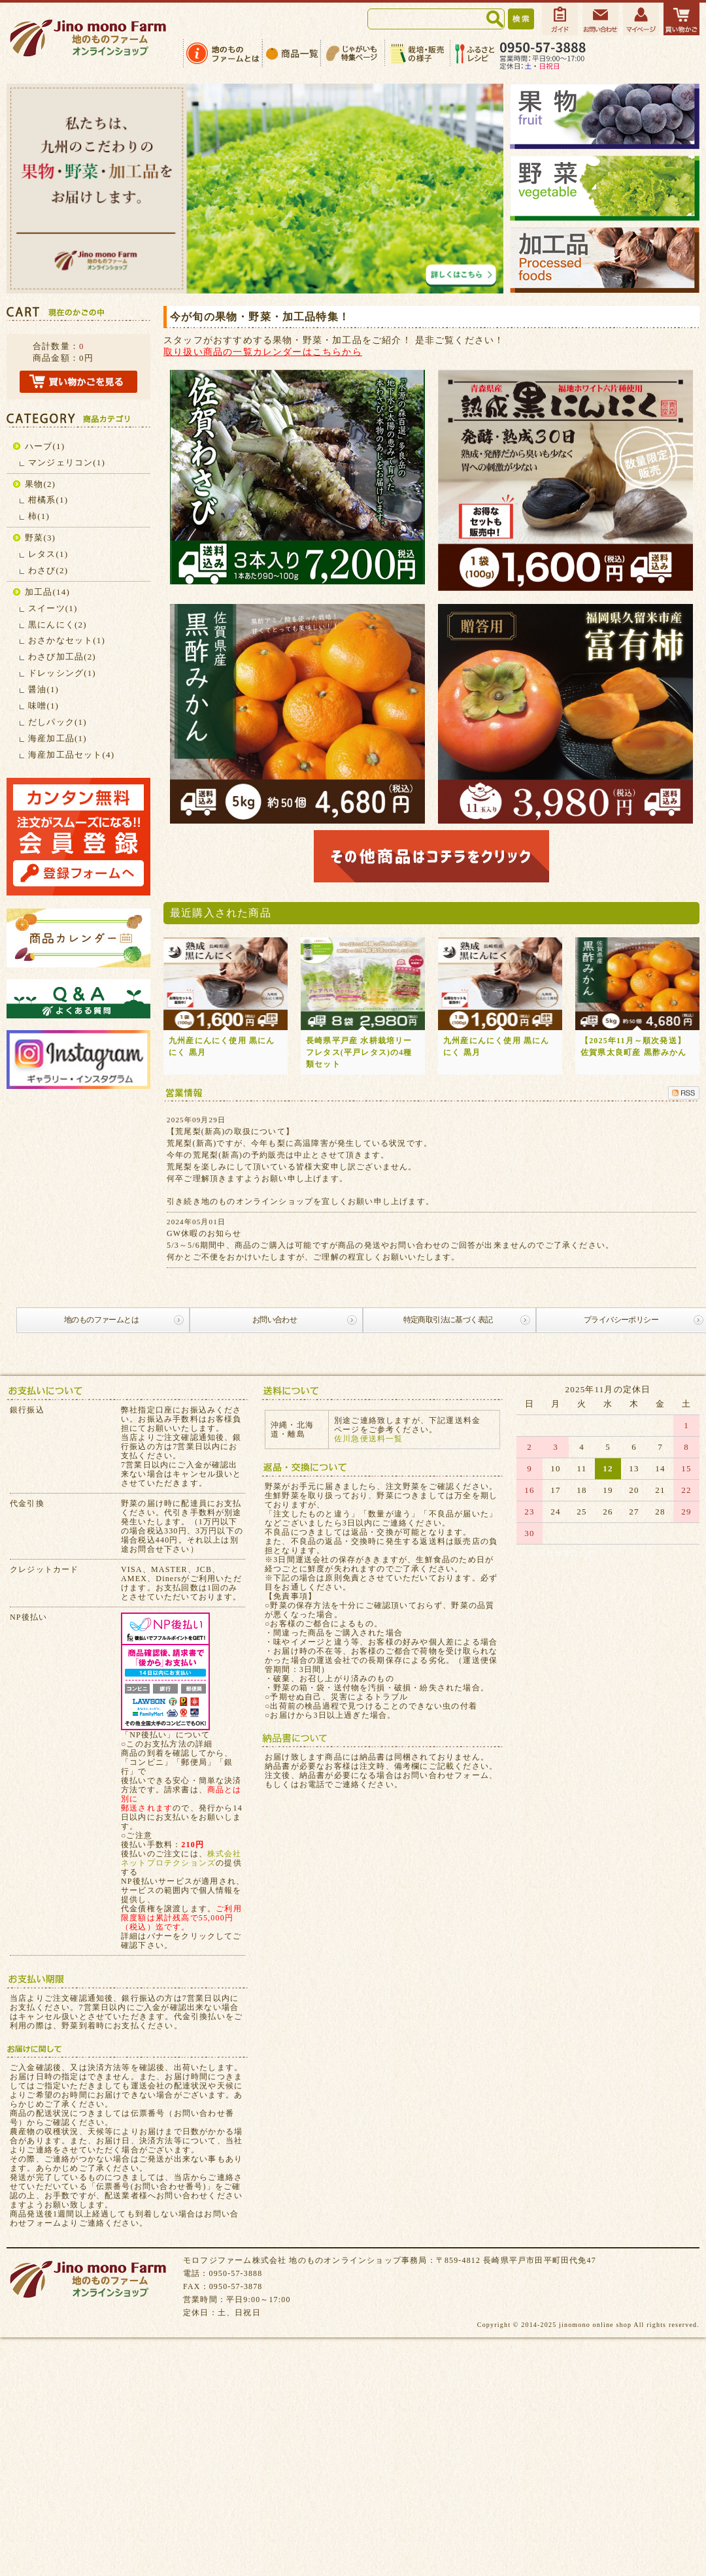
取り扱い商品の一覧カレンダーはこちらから (262, 351)
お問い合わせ (274, 1319)
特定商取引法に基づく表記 (448, 1319)
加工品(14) (47, 592)
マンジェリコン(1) (66, 462)
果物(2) (40, 484)
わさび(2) (48, 570)
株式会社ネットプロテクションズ (181, 1858)
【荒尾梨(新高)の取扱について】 (230, 1131)
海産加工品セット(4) (71, 755)
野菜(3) (40, 538)
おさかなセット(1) (66, 640)
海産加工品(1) (57, 738)
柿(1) (39, 516)
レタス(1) (48, 554)
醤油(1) (43, 689)
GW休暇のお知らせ (204, 1233)
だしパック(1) (57, 722)
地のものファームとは (101, 1319)
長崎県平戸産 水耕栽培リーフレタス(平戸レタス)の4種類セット (359, 1052)
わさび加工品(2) (62, 656)
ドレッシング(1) (62, 673)
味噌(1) (43, 706)
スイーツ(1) (53, 608)
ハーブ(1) (45, 446)
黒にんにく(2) (57, 624)
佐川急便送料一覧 (368, 1438)
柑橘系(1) (48, 500)
